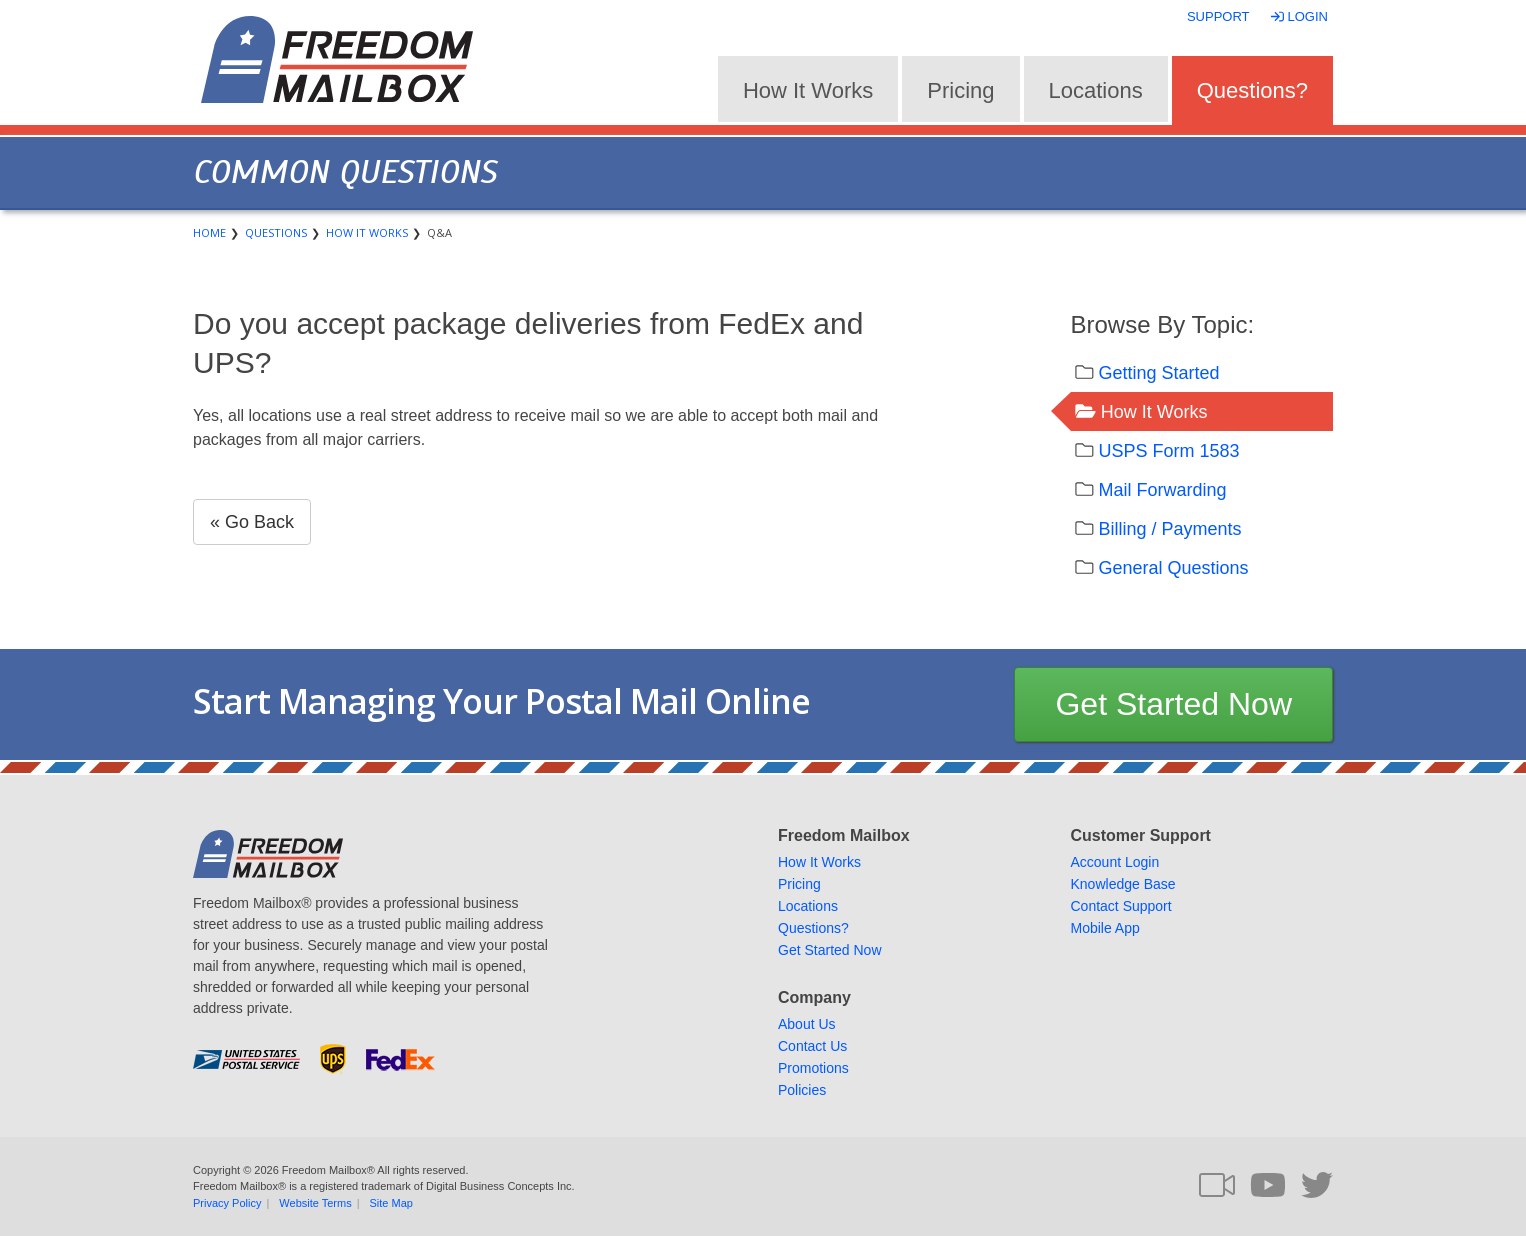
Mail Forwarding (1163, 490)
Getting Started (1159, 373)
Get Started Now (1173, 704)
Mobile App (1105, 928)
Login (1301, 16)
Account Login (1115, 862)
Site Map (391, 1203)
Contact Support (1121, 906)
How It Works (808, 90)
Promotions (813, 1068)
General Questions (1174, 568)
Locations (1096, 90)
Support (1218, 16)
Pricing (960, 90)
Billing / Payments (1170, 529)
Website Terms (315, 1203)
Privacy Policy (227, 1203)
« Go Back (252, 522)
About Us (807, 1024)
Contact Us (812, 1046)
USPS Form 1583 (1169, 451)
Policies (802, 1090)
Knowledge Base (1123, 884)
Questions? (1252, 90)
